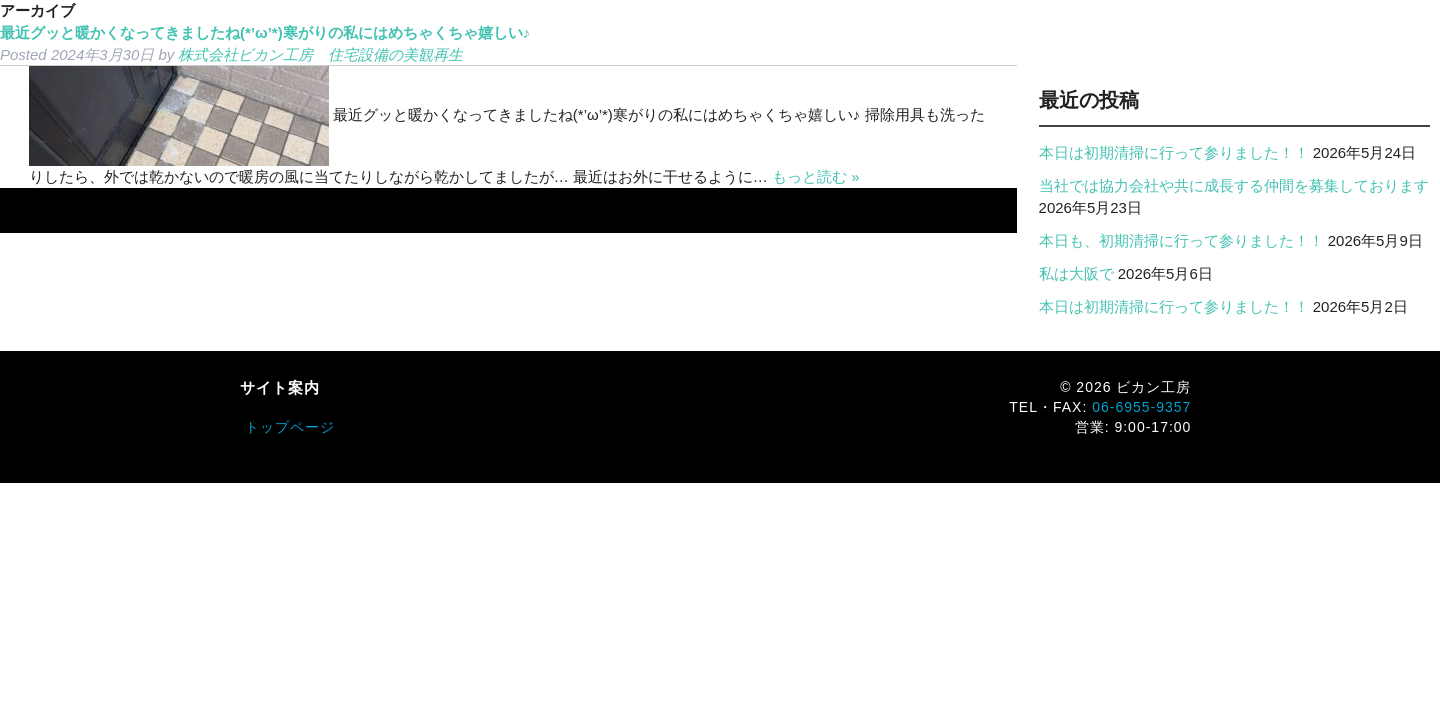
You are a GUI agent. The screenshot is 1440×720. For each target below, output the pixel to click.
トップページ (290, 427)
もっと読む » (816, 176)
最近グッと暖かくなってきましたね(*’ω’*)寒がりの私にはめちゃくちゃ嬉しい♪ (265, 32)
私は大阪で (1076, 273)
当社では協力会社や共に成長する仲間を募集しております (1234, 185)
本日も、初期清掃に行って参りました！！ (1181, 240)
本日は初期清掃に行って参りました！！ (1174, 152)
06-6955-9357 (1141, 407)
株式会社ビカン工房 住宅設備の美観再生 (320, 54)
